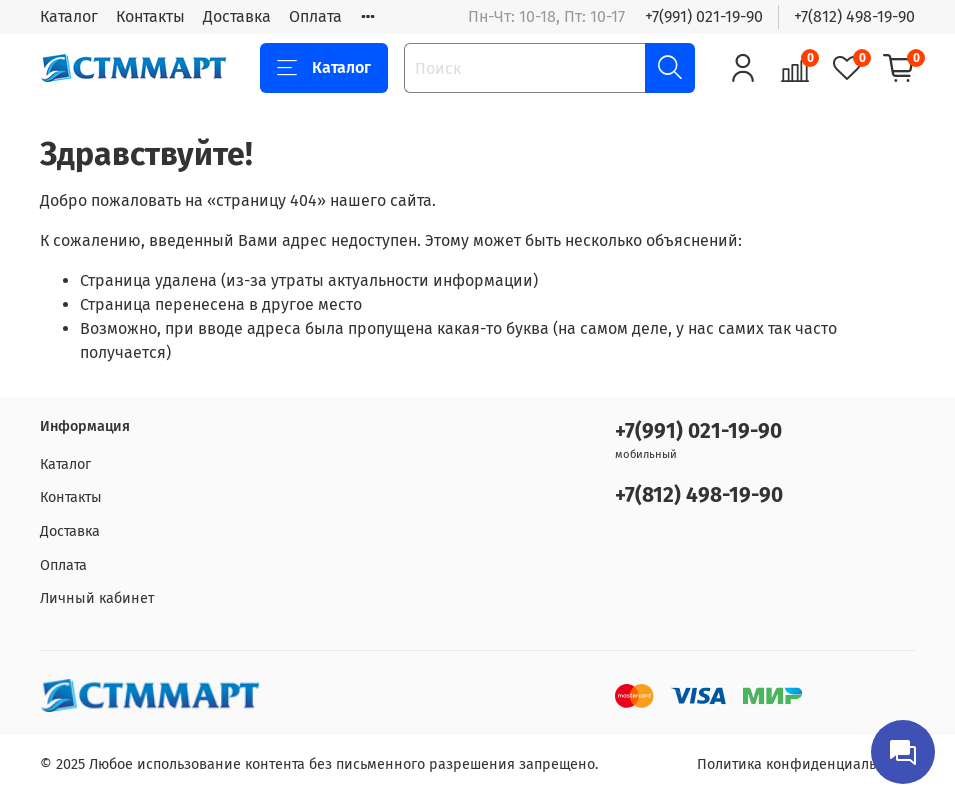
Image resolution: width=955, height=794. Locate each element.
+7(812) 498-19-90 (854, 16)
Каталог (69, 16)
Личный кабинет (97, 598)
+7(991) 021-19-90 (704, 16)
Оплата (315, 16)
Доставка (237, 16)
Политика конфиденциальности (806, 764)
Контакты (150, 16)
